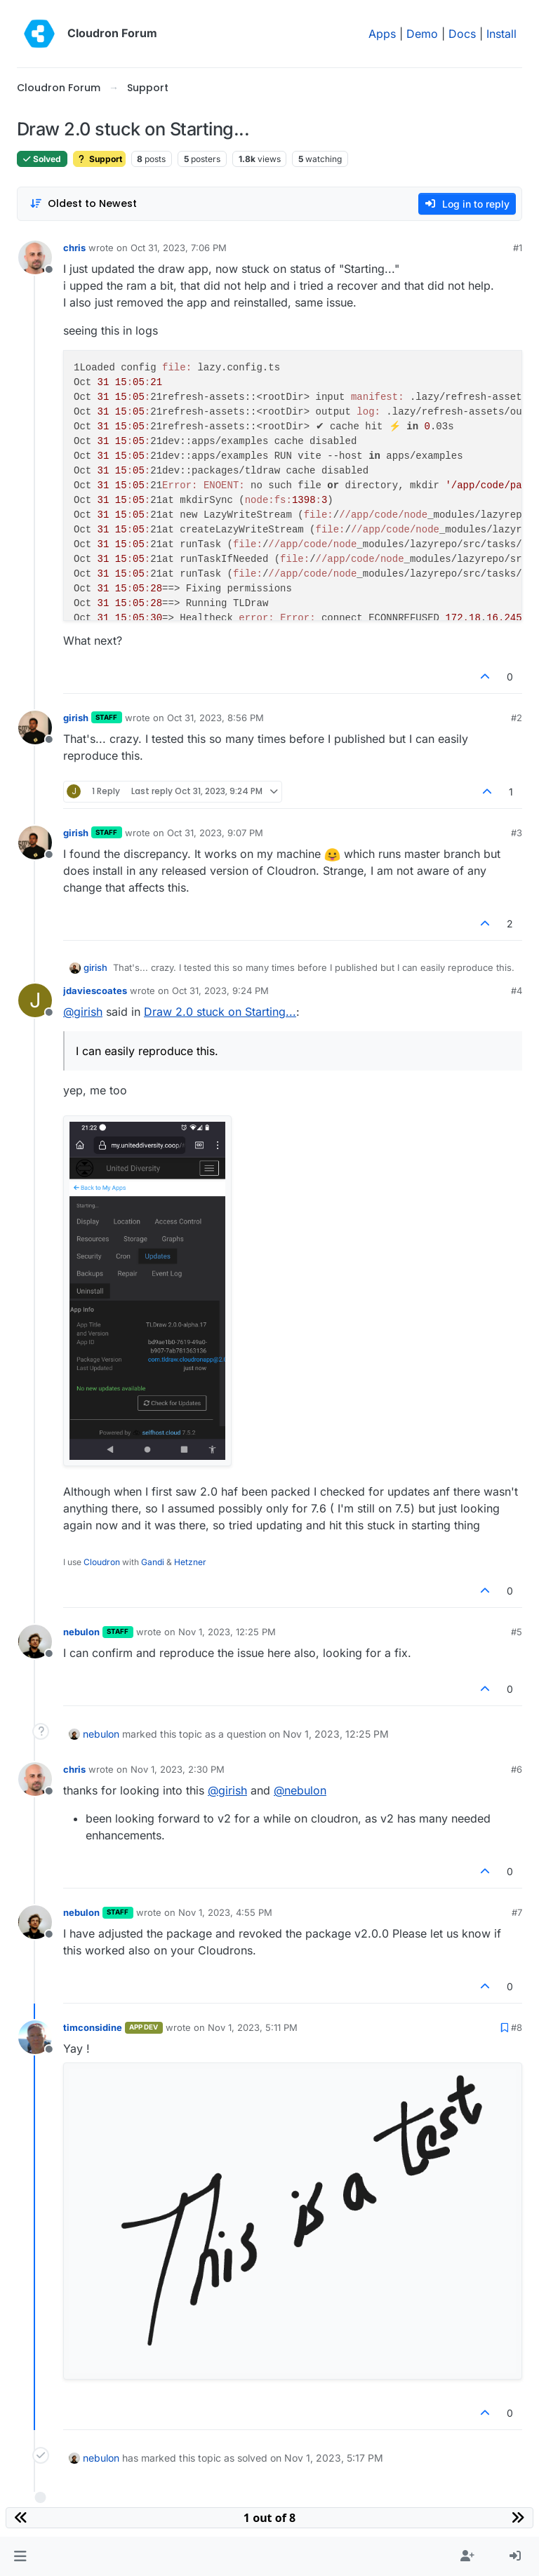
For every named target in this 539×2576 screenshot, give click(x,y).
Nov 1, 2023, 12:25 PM (227, 1631)
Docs (462, 34)
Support (99, 159)
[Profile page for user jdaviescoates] (35, 1000)
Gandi (152, 1562)
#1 (517, 247)
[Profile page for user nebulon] (35, 1641)
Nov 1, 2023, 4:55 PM (225, 1912)
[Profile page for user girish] (35, 727)
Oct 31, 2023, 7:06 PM (179, 247)
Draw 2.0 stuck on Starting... (220, 1012)
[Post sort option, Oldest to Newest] (83, 204)
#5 (516, 1631)
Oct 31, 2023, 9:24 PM (220, 990)
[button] (20, 2556)
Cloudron (102, 1562)
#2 (516, 717)
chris (74, 247)
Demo (422, 34)
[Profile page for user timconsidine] (35, 2037)
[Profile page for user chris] (35, 257)
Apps (382, 34)
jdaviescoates (95, 990)
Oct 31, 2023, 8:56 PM (215, 717)
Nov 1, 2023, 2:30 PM (178, 1769)
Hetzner (190, 1562)
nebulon (81, 1631)
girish (75, 717)
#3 (516, 832)
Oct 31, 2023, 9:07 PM (215, 832)
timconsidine (92, 2027)
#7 (517, 1912)
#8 (516, 2027)
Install (501, 34)
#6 (516, 1769)
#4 (516, 990)
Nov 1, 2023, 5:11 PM (253, 2027)
